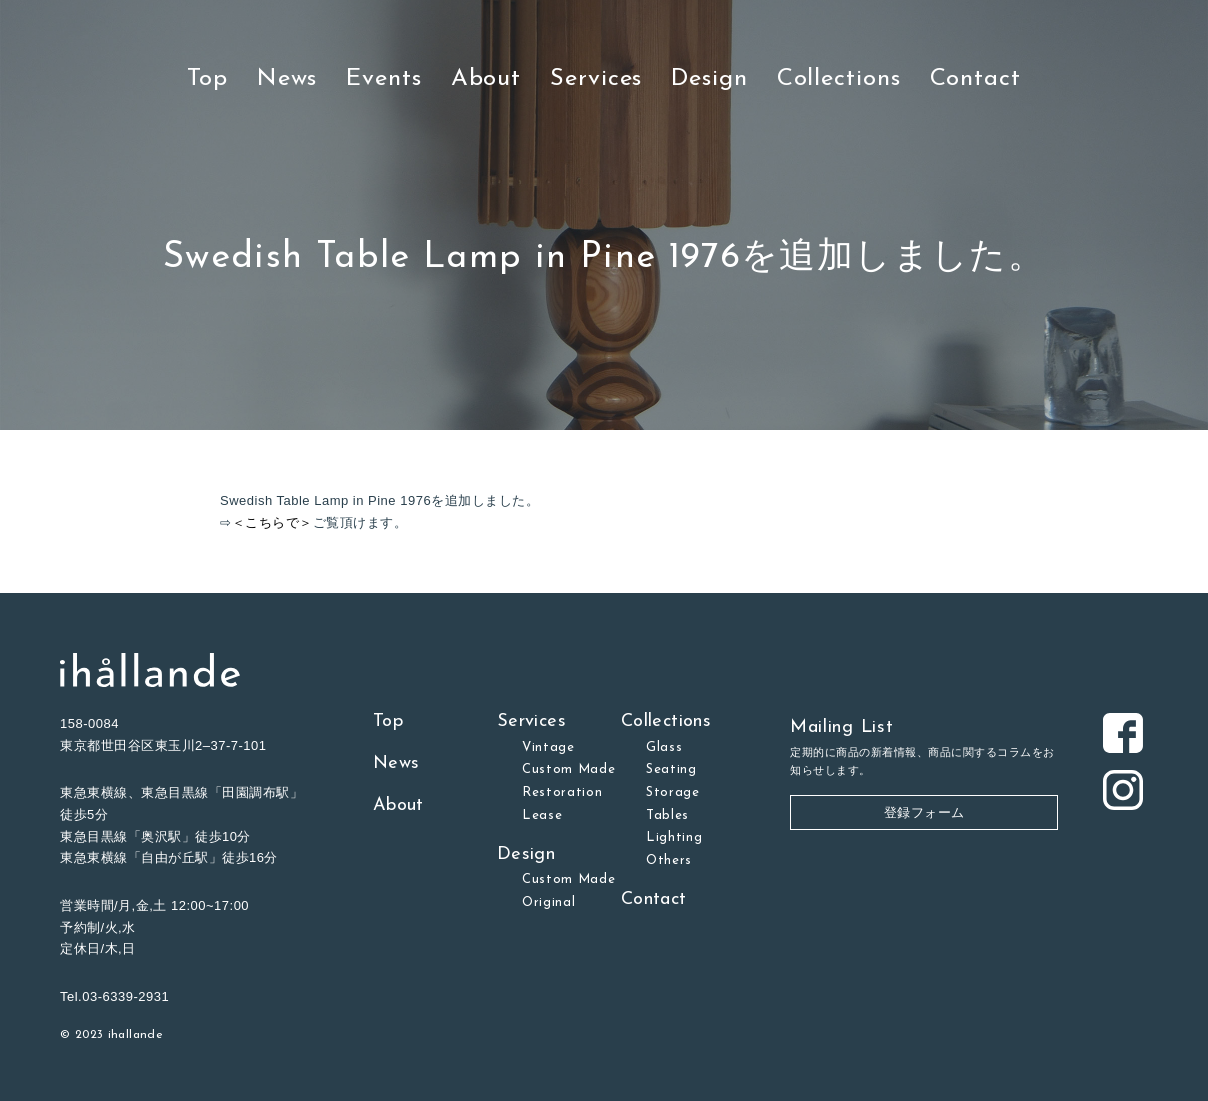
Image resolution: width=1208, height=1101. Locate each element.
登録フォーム (924, 812)
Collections (839, 79)
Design (709, 79)
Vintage (548, 747)
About (486, 79)
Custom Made (569, 769)
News (287, 79)
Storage (673, 792)
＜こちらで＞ (272, 522)
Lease (542, 815)
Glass (664, 747)
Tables (667, 815)
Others (669, 860)
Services (596, 79)
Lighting (674, 837)
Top (207, 79)
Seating (671, 769)
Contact (975, 79)
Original (548, 902)
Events (383, 79)
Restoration (562, 792)
